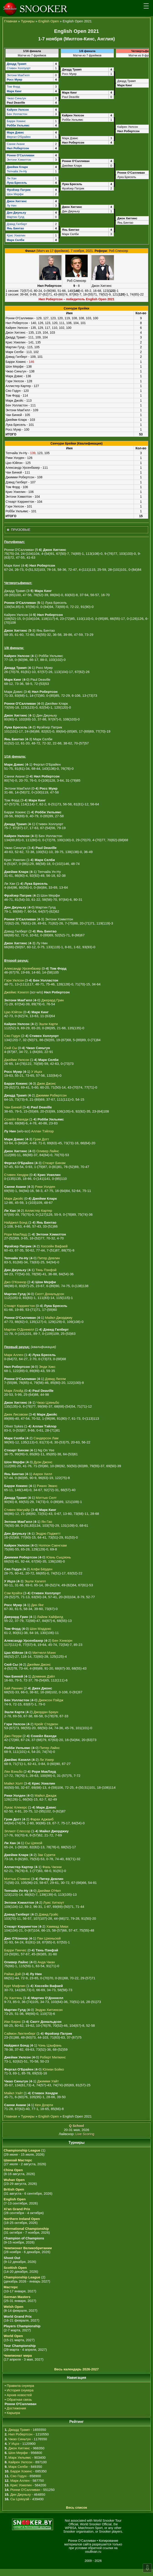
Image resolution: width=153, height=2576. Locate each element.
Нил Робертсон (20, 2434)
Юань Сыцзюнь (58, 1557)
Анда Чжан (46, 1962)
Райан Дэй (12, 1974)
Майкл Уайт (13, 2093)
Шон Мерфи (15, 194)
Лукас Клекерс (15, 1807)
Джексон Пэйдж (50, 1700)
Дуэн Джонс (43, 1462)
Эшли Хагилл (35, 1581)
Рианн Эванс (47, 1485)
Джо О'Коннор (15, 1282)
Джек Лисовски (16, 1414)
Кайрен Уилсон (20, 2462)
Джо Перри (13, 1736)
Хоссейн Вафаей (54, 1246)
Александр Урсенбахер (22, 968)
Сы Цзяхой (33, 1843)
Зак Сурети (46, 1854)
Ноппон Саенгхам (53, 1545)
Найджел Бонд (15, 1222)
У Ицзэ (36, 1071)
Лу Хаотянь (13, 1997)
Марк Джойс (13, 1198)
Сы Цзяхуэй (19, 2499)
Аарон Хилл (42, 1474)
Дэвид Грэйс (48, 1914)
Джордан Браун (45, 1712)
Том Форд (13, 86)
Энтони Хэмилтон (19, 159)
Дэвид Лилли (55, 1378)
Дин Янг (37, 1605)
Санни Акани (16, 143)
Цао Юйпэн (13, 1012)
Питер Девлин (49, 1258)
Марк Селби (18, 2466)
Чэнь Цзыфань (49, 2045)
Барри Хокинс (16, 121)
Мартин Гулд (15, 216)
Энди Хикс (47, 1366)
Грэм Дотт (41, 1139)
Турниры (28, 21)
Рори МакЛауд (15, 1234)
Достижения (16, 2408)
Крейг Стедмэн (46, 1723)
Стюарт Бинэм (54, 1163)
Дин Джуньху (20, 2494)
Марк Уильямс (19, 2457)
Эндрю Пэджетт (48, 1533)
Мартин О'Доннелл (19, 1329)
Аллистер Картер (38, 1210)
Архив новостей (19, 2395)
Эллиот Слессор (17, 1831)
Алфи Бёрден (41, 1569)
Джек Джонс (46, 1083)
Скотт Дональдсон (49, 1294)
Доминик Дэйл (43, 1676)
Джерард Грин (52, 1000)
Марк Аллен (13, 1354)
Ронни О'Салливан (25, 2489)
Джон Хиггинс (19, 2448)
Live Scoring (85, 2134)
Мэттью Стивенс (17, 1878)
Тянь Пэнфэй (46, 1270)
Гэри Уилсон (14, 980)
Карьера (13, 2412)
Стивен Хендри (16, 1174)
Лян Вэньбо (13, 1771)
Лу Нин (12, 205)
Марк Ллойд (13, 1390)
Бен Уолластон (17, 113)
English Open (48, 21)
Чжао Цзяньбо (47, 1402)
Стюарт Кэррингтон (19, 1305)
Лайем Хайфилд (50, 1616)
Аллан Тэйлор (42, 1131)
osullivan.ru (84, 2562)
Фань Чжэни (51, 1867)
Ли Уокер (47, 1759)
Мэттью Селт (46, 1497)
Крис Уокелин (16, 235)
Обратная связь (19, 2399)
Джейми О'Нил (49, 1890)
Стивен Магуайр (17, 1509)
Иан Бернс (12, 2021)
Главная (10, 21)
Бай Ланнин (13, 1688)
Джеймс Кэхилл (16, 992)
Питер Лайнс (49, 1747)
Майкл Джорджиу (58, 1317)
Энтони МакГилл (18, 75)
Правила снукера (20, 2385)
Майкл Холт (13, 1783)
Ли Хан (12, 178)
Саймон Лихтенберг (20, 2033)
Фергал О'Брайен (19, 136)
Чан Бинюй (13, 1107)
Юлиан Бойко (53, 2069)
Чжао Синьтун (16, 98)
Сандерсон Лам (46, 1438)
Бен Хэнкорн (62, 1640)
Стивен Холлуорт (19, 68)
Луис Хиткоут (53, 1902)
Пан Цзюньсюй (49, 1938)
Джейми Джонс (39, 1664)
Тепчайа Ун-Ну (17, 171)
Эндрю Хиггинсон (49, 2009)
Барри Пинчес (15, 1950)
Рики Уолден (45, 1186)
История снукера (20, 2390)
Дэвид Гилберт (17, 223)
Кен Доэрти (44, 2105)
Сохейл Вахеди (16, 1119)
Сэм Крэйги (13, 1593)
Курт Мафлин (15, 1985)
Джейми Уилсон (16, 1059)
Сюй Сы (10, 1047)
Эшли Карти (48, 1024)
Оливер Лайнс (47, 1151)
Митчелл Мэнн (44, 1652)
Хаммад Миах (57, 1926)
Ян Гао (46, 1521)
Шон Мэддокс (40, 1628)
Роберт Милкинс (53, 2057)
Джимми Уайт (48, 2081)
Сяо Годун (12, 1035)
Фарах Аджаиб (42, 1819)
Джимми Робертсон (51, 1095)
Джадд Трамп (19, 2429)
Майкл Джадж (45, 1795)
